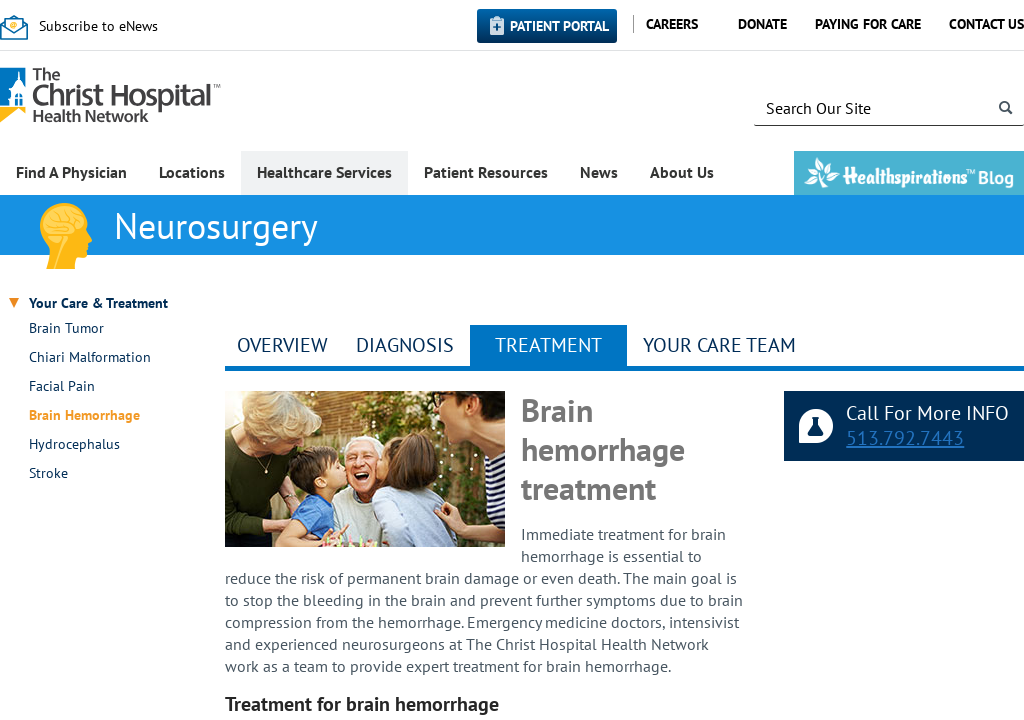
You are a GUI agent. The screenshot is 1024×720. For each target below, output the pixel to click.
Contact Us (986, 24)
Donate (762, 24)
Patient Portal (559, 26)
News (599, 172)
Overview (282, 345)
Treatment (548, 345)
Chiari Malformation (90, 357)
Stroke (48, 473)
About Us (682, 172)
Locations (192, 172)
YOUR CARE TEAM (719, 345)
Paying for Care (868, 24)
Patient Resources (486, 172)
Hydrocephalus (74, 444)
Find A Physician (71, 172)
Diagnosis (405, 345)
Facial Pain (62, 386)
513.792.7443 (905, 438)
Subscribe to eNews (98, 26)
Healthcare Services (324, 172)
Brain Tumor (66, 328)
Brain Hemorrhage (84, 415)
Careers (672, 24)
